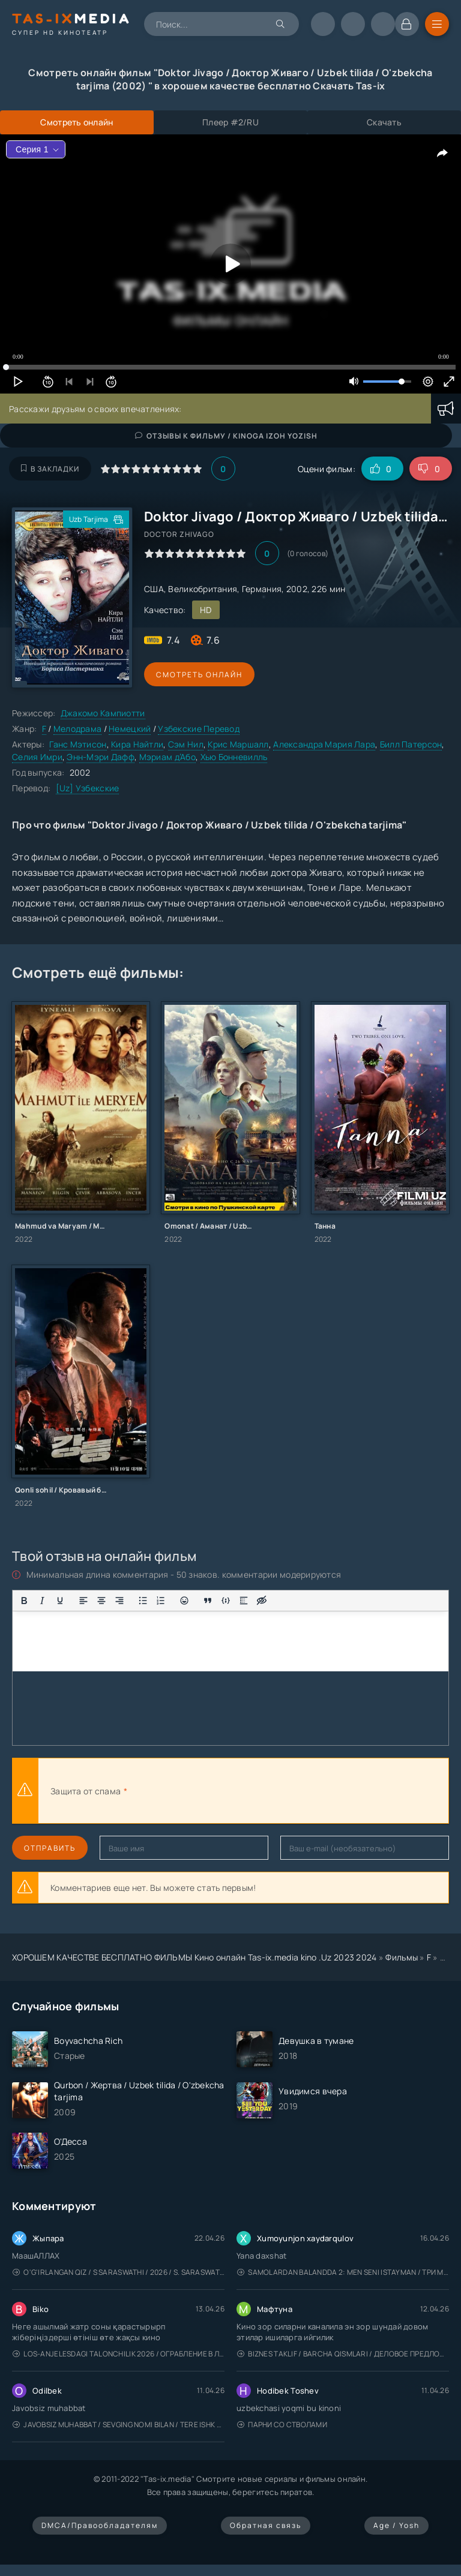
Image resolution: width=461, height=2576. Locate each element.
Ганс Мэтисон (77, 744)
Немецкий (130, 728)
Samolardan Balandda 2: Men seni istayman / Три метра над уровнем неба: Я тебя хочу (343, 2272)
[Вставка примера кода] (226, 1601)
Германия (262, 589)
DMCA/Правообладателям (99, 2525)
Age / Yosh (396, 2525)
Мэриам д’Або (167, 756)
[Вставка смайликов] (184, 1601)
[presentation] (261, 1790)
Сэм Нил (185, 744)
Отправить (50, 1848)
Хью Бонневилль (234, 756)
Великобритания (202, 589)
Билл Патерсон (411, 744)
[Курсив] (42, 1601)
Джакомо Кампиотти (103, 713)
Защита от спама (85, 1791)
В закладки (50, 469)
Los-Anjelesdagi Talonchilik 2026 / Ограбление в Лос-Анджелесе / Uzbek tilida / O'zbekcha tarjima (118, 2354)
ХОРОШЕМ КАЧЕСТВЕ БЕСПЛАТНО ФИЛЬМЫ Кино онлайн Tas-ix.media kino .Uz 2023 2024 (194, 1957)
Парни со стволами (282, 2424)
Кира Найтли (137, 744)
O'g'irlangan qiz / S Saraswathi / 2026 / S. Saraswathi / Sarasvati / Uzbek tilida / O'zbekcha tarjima (118, 2272)
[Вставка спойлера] (244, 1601)
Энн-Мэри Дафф (100, 756)
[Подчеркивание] (60, 1601)
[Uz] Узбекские (87, 788)
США (154, 589)
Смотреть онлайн (199, 674)
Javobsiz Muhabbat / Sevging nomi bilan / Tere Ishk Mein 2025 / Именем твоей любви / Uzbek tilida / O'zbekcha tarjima (118, 2424)
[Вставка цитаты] (208, 1601)
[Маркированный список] (143, 1601)
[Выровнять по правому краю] (119, 1601)
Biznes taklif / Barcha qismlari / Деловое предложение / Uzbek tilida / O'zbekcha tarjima (343, 2354)
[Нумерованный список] (161, 1601)
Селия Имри (37, 756)
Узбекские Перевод (199, 728)
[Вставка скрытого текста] (262, 1601)
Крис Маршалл (238, 744)
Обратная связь (265, 2525)
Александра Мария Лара (324, 744)
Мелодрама (77, 728)
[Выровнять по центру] (101, 1601)
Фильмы (401, 1957)
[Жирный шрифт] (24, 1601)
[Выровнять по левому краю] (83, 1601)
